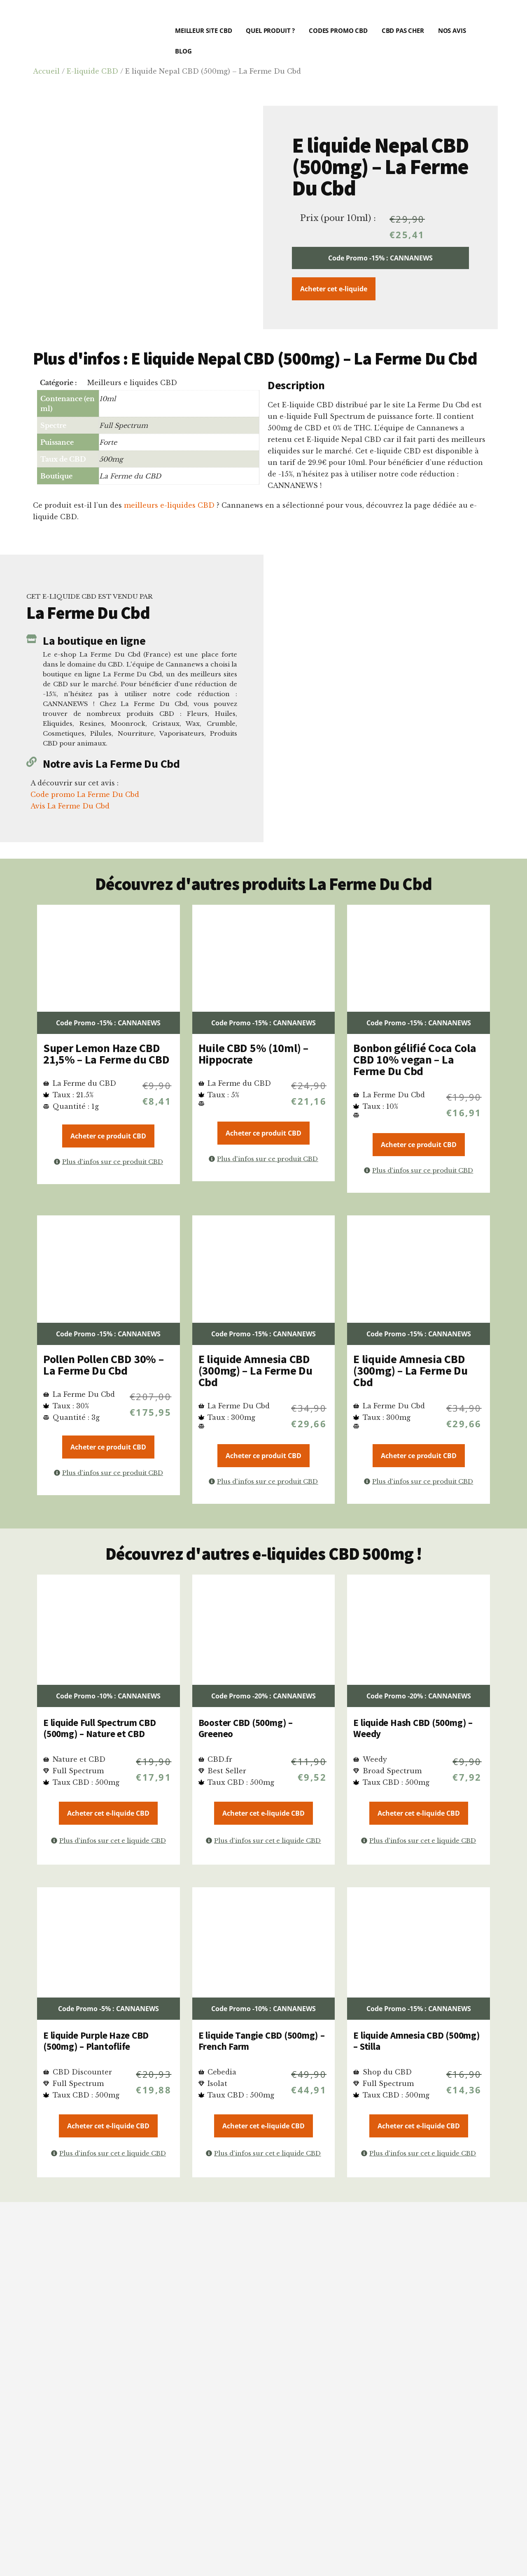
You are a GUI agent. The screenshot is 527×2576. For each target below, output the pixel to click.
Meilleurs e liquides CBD (132, 383)
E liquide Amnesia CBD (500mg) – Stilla (416, 2041)
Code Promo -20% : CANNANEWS (263, 1695)
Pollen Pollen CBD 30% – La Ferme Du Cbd (103, 1365)
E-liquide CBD (92, 71)
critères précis (249, 2372)
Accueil (46, 71)
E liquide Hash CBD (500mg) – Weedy (413, 1728)
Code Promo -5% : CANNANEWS (108, 2008)
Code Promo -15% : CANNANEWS (380, 257)
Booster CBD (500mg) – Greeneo (245, 1728)
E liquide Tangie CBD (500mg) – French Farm (261, 2041)
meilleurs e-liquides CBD (169, 505)
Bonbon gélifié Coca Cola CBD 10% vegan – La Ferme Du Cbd (414, 1059)
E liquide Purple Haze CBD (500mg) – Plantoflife (96, 2041)
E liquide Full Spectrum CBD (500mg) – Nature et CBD (99, 1728)
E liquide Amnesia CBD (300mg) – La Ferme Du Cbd (255, 1370)
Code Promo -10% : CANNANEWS (108, 1695)
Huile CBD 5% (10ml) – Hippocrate (253, 1054)
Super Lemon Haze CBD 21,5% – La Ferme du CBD (106, 1054)
